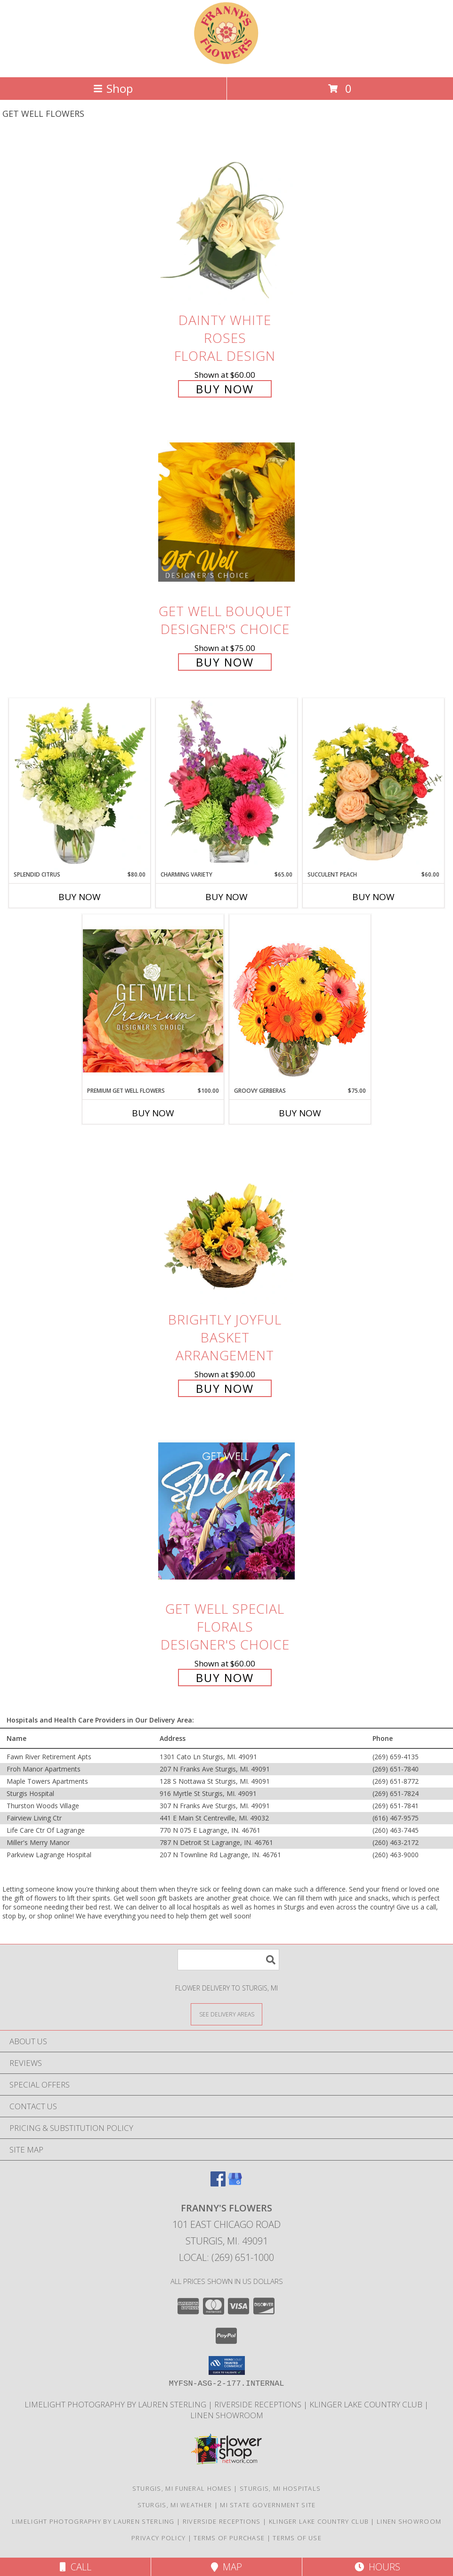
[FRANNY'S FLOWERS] (226, 63)
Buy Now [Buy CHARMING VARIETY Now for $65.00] (226, 897)
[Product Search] (228, 1959)
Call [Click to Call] (75, 2566)
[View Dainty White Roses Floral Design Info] (226, 221)
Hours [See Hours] (377, 2566)
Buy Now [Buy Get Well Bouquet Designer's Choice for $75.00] (225, 662)
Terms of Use (297, 2538)
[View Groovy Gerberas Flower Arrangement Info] (300, 1000)
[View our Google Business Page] (235, 2183)
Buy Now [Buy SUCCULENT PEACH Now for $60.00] (373, 897)
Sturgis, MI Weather (175, 2505)
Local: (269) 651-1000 (226, 2257)
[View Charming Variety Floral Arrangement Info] (226, 784)
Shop (113, 88)
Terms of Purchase (229, 2538)
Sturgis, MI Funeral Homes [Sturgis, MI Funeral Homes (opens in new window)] (182, 2488)
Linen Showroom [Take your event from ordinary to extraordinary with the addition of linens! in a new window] (226, 2415)
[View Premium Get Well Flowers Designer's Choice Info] (153, 1001)
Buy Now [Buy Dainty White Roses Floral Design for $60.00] (225, 389)
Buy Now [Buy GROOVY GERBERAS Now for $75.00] (300, 1113)
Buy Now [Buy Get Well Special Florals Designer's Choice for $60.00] (225, 1677)
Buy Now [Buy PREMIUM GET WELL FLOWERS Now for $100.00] (153, 1113)
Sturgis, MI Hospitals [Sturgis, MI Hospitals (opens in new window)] (280, 2488)
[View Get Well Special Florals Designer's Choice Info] (226, 1510)
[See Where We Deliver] (226, 2013)
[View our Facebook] (218, 2183)
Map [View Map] (226, 2566)
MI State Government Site (267, 2505)
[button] (227, 2365)
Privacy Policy (158, 2538)
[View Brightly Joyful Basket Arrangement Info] (226, 1221)
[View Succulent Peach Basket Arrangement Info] (373, 784)
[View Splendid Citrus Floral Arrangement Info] (79, 784)
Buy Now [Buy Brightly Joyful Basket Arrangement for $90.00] (225, 1388)
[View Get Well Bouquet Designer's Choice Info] (226, 511)
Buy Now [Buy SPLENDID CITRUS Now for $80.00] (79, 897)
